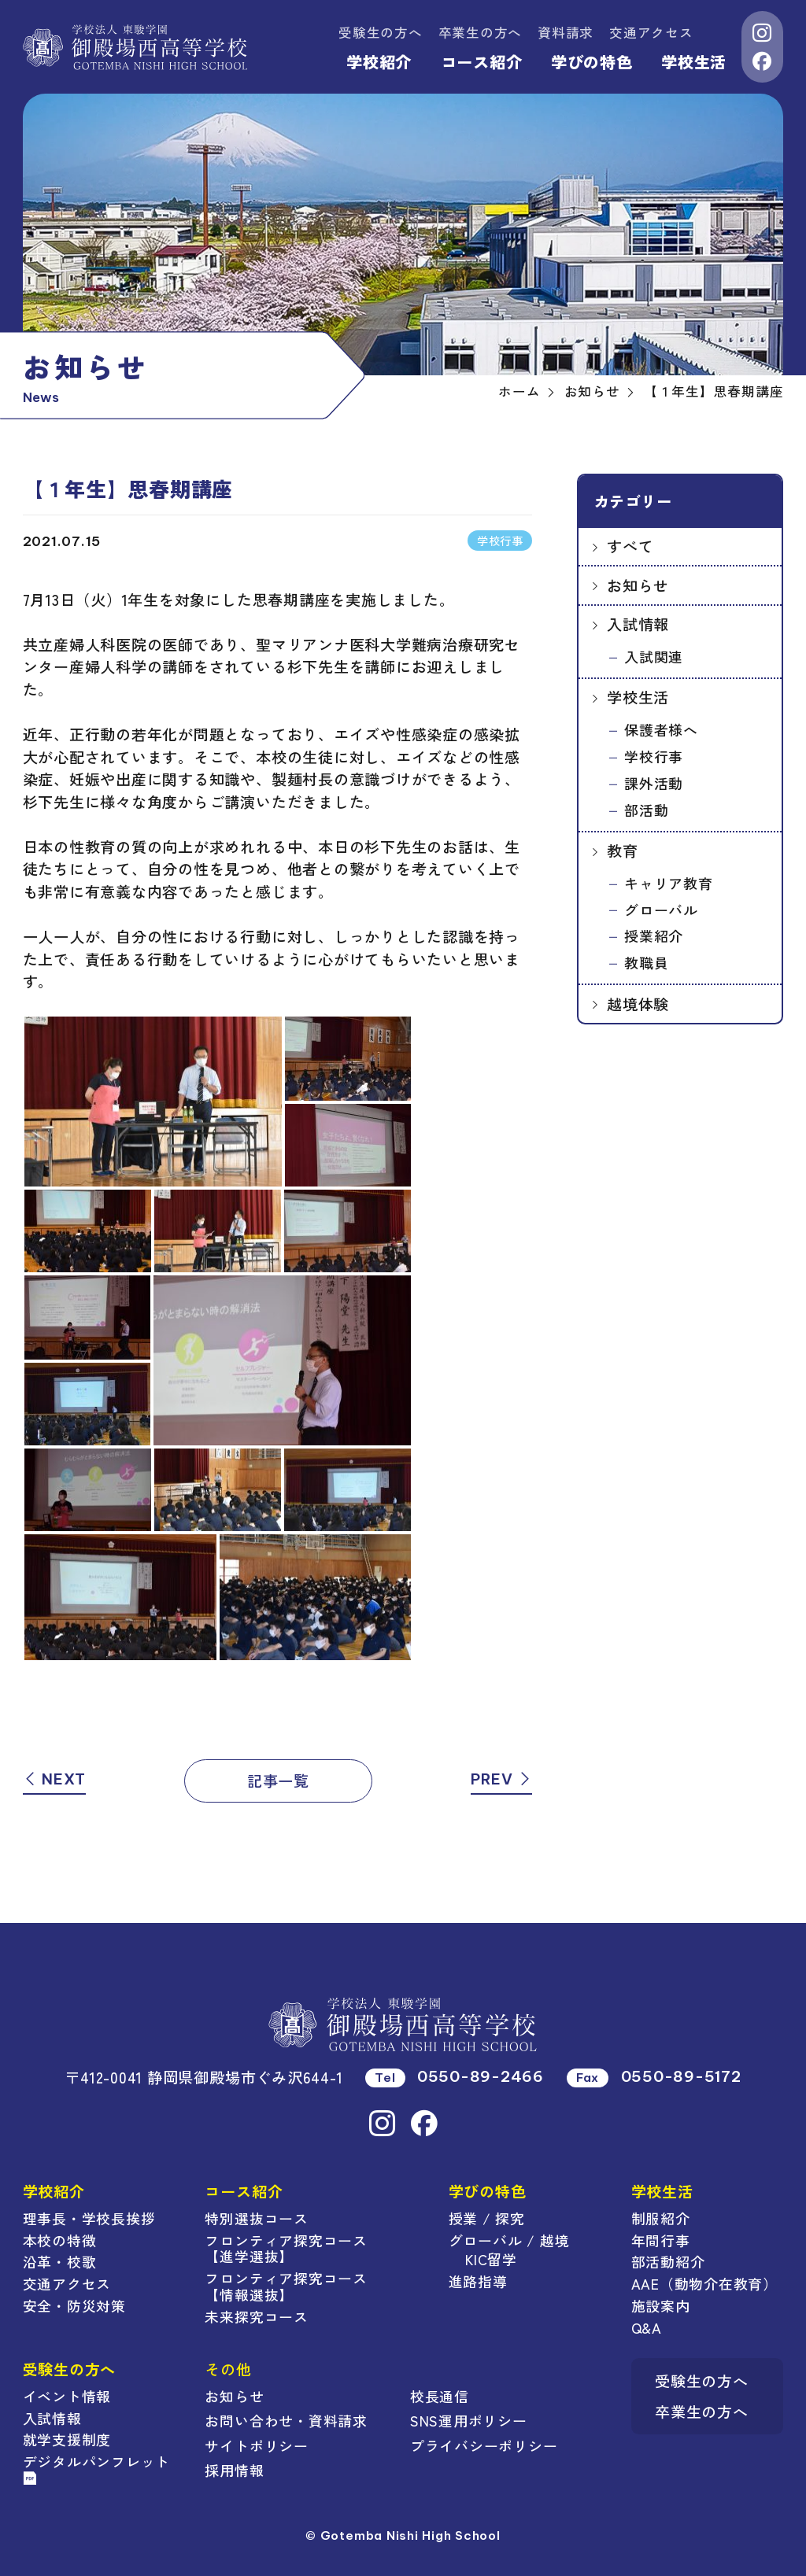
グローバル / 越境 (509, 2240)
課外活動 (653, 783)
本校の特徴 (60, 2240)
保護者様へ (661, 729)
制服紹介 (660, 2218)
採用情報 (234, 2470)
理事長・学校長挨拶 (89, 2218)
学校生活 (694, 61)
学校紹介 (379, 61)
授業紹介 (653, 935)
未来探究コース (256, 2316)
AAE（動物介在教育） (704, 2283)
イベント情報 (67, 2396)
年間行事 (660, 2240)
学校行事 (653, 756)
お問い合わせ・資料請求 (286, 2420)
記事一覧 (278, 1780)
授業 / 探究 (487, 2218)
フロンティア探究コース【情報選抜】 (286, 2286)
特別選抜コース (256, 2218)
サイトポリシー (256, 2445)
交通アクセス (651, 32)
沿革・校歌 (60, 2261)
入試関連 (653, 656)
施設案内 (660, 2305)
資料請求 (565, 32)
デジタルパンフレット (97, 2468)
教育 (622, 850)
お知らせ (638, 585)
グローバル (661, 909)
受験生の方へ (380, 32)
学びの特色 (592, 61)
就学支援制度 (67, 2439)
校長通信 (439, 2396)
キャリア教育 (668, 883)
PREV (502, 1779)
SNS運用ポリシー (468, 2420)
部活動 (646, 809)
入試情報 (638, 623)
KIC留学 (491, 2259)
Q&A (646, 2327)
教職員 (646, 962)
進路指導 (478, 2281)
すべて (630, 545)
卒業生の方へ (480, 32)
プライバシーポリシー (484, 2445)
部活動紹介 (668, 2261)
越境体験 (638, 1003)
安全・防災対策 (74, 2305)
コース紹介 (482, 61)
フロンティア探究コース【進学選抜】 (286, 2248)
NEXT (55, 1779)
